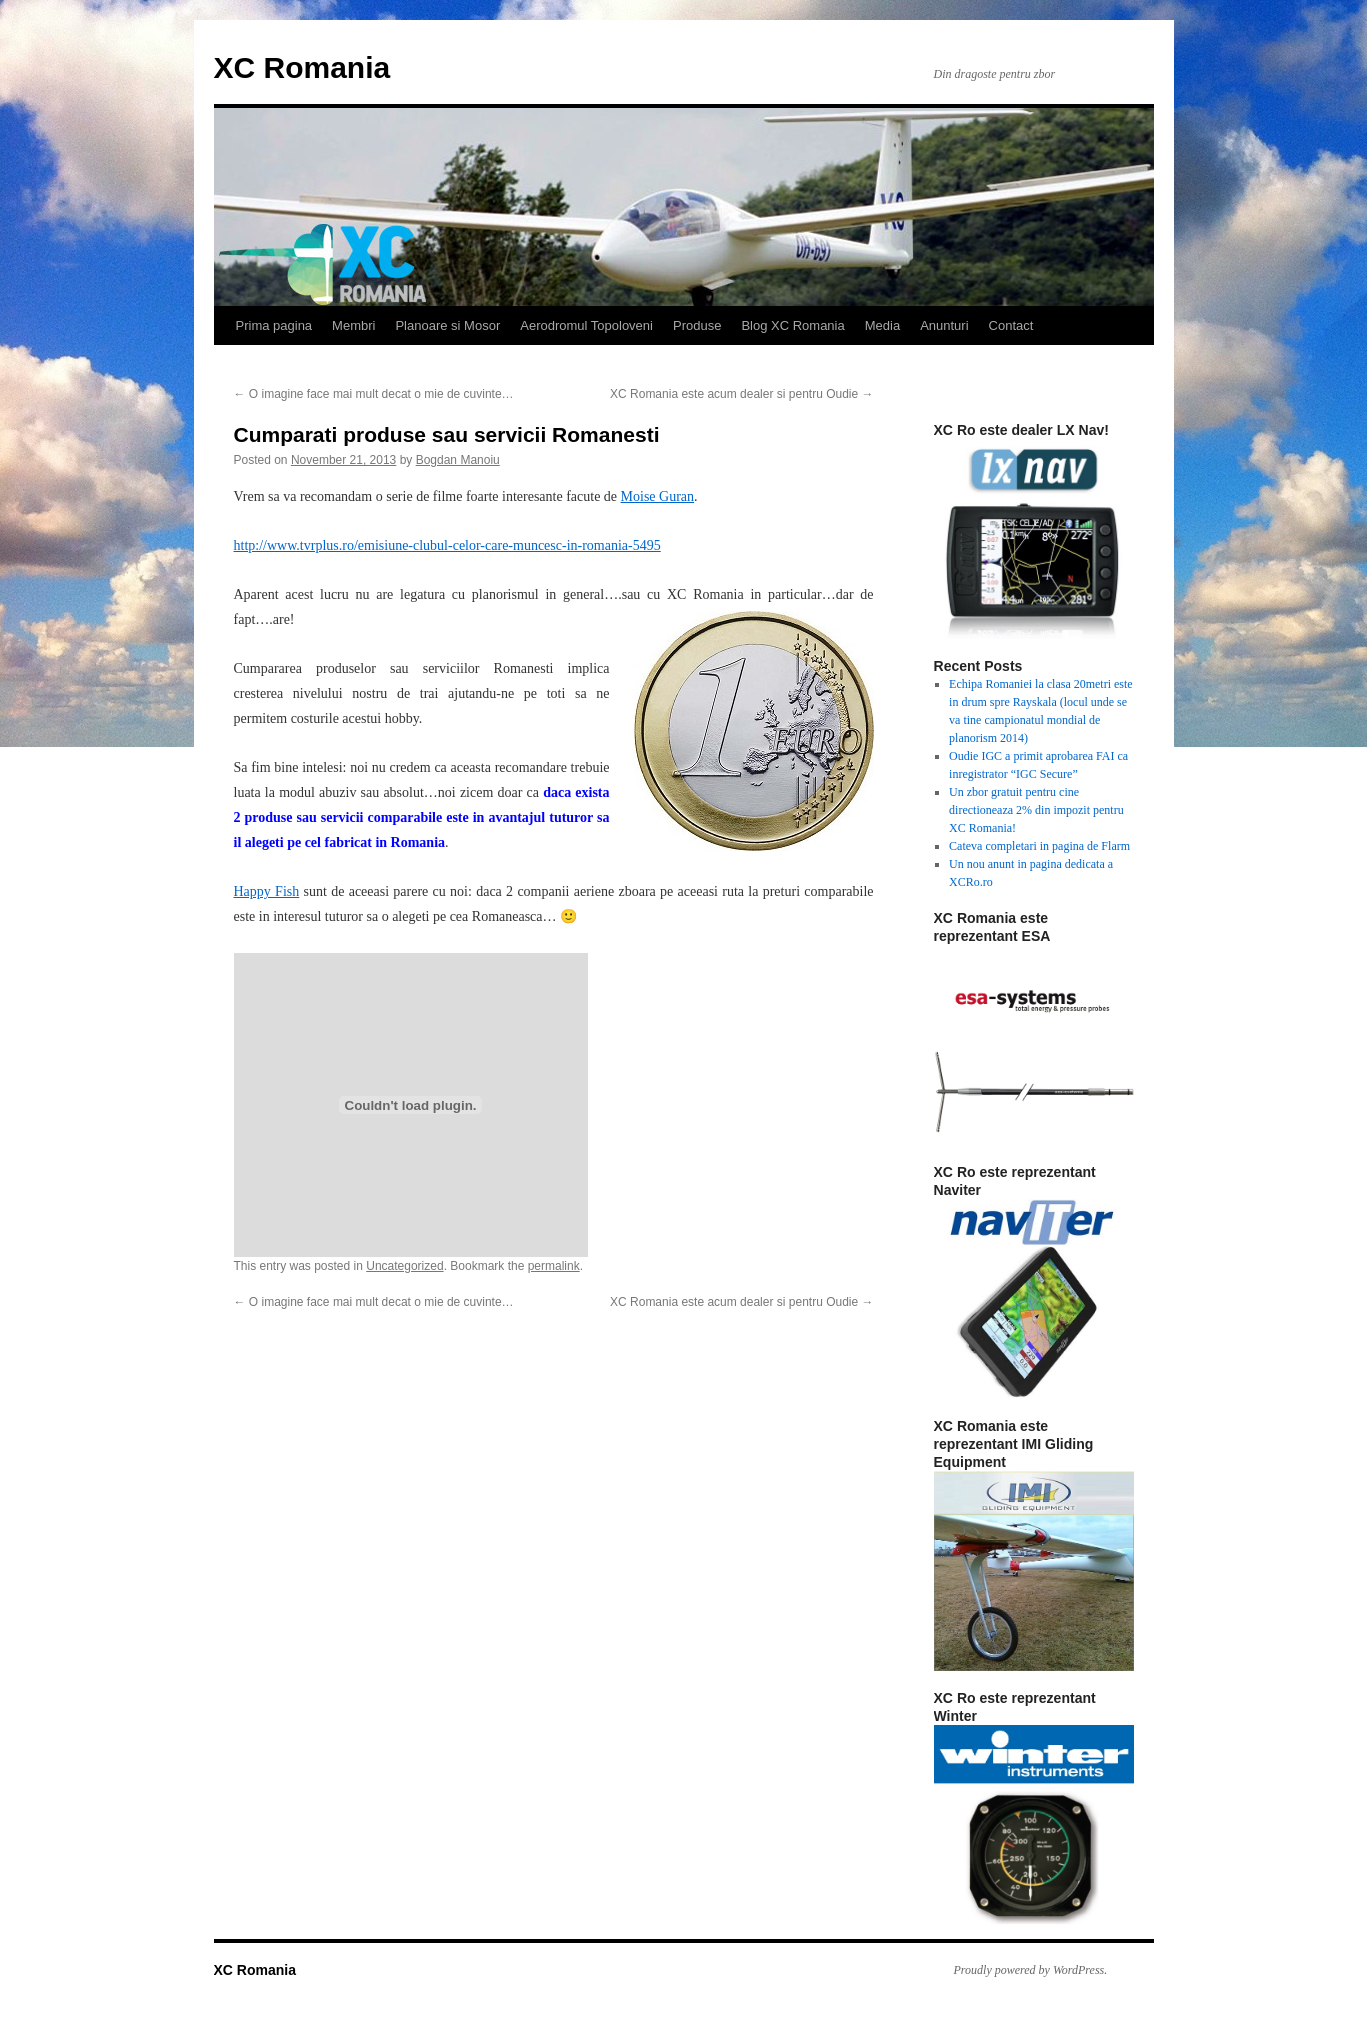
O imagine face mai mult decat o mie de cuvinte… (374, 394)
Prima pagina (274, 325)
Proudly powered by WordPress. (1031, 1970)
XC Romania (302, 67)
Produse (697, 325)
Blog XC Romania (792, 325)
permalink (554, 1266)
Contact (1011, 325)
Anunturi (944, 325)
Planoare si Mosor (447, 325)
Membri (353, 325)
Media (882, 325)
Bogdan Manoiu (458, 460)
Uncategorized (404, 1266)
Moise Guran (658, 496)
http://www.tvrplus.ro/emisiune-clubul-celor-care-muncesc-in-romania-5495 (447, 545)
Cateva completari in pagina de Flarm (1039, 846)
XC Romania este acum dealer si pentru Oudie (741, 394)
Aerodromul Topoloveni (586, 325)
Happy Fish (267, 891)
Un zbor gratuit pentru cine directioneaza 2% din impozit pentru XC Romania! (1036, 810)
